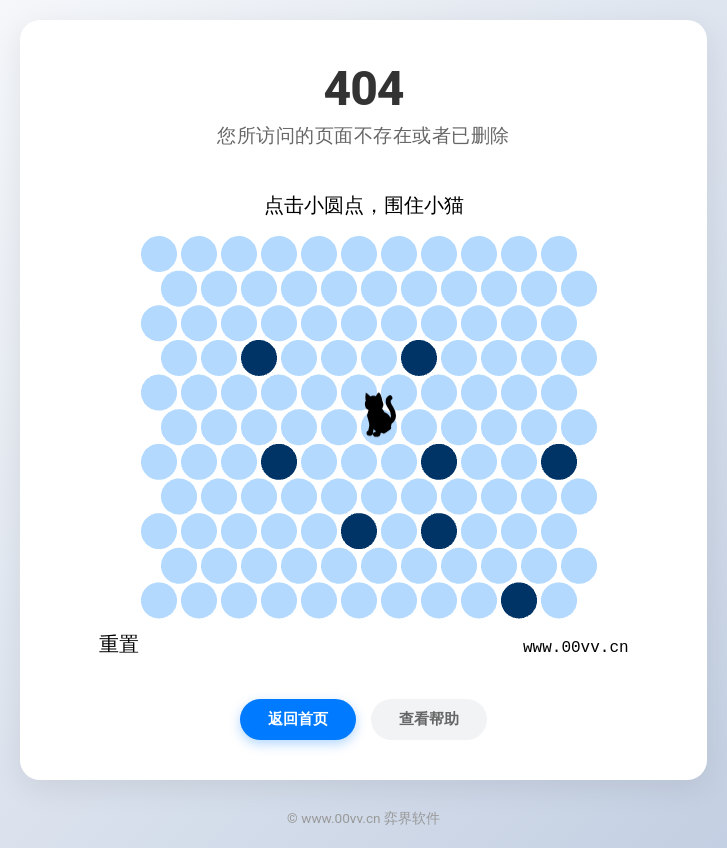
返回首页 (298, 719)
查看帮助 (429, 719)
